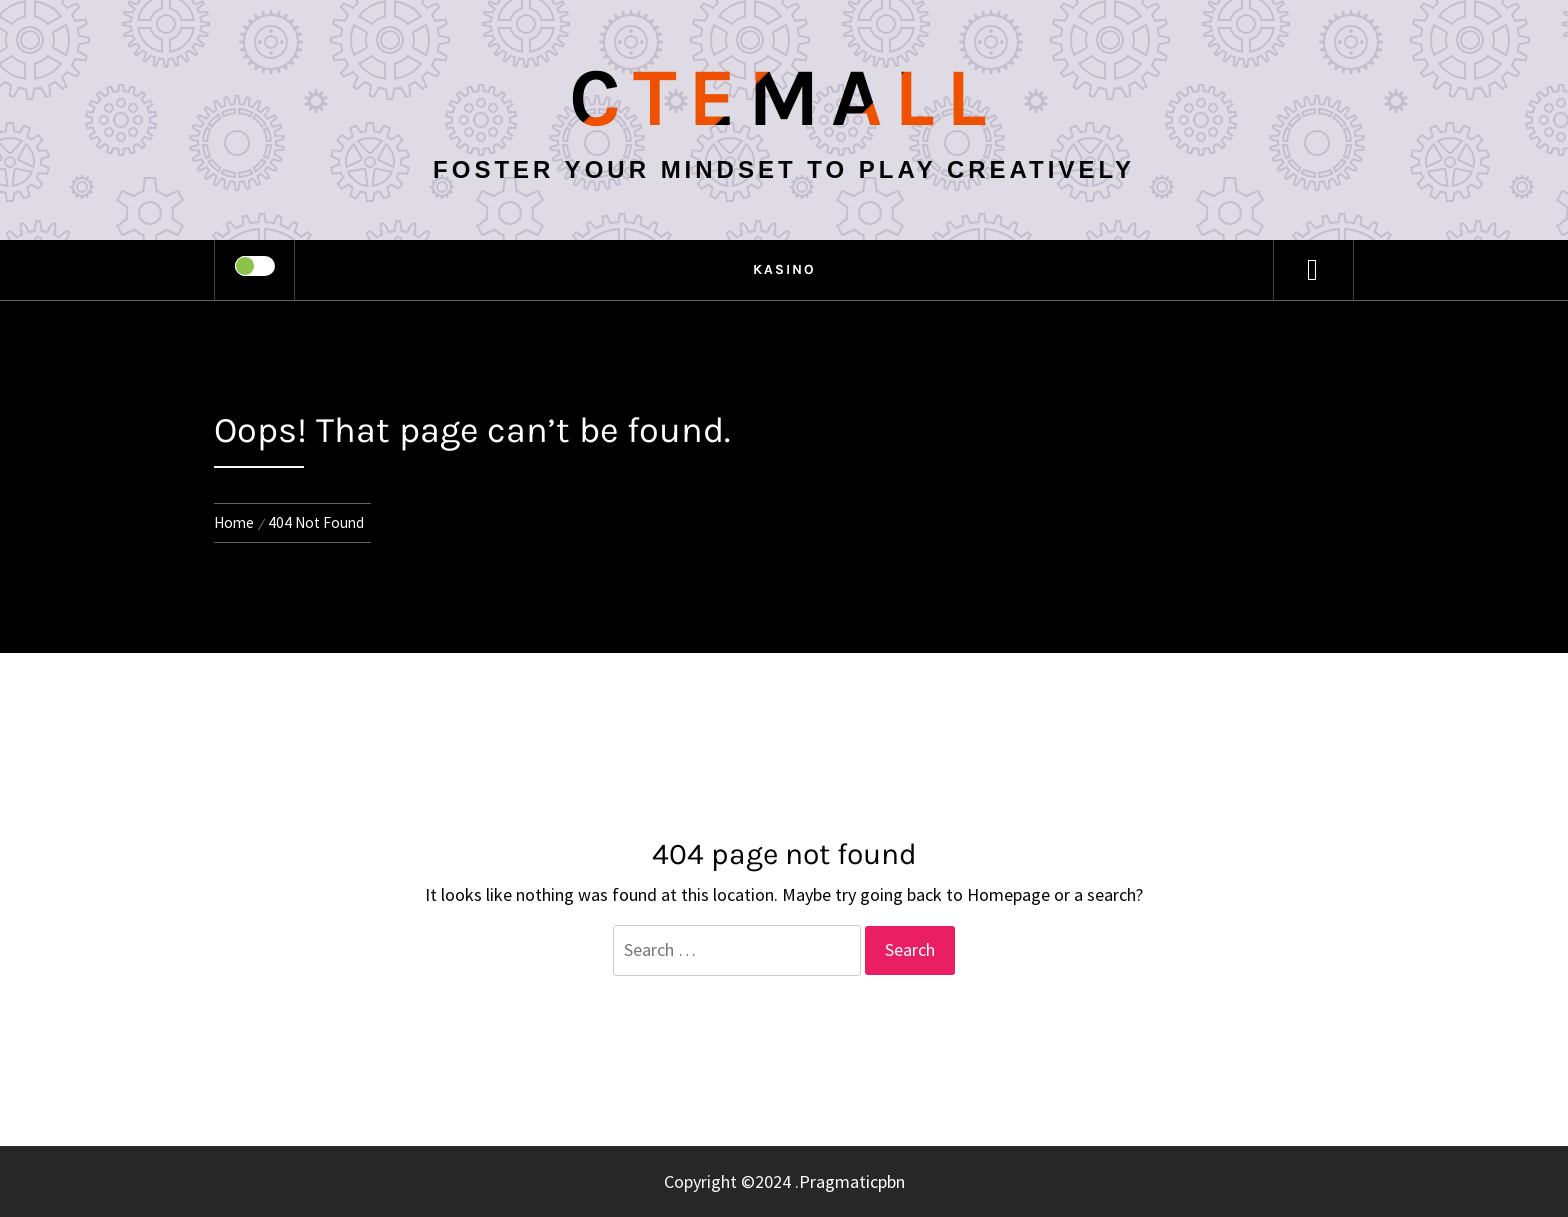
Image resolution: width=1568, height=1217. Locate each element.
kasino (784, 269)
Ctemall (783, 98)
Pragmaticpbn (852, 1181)
